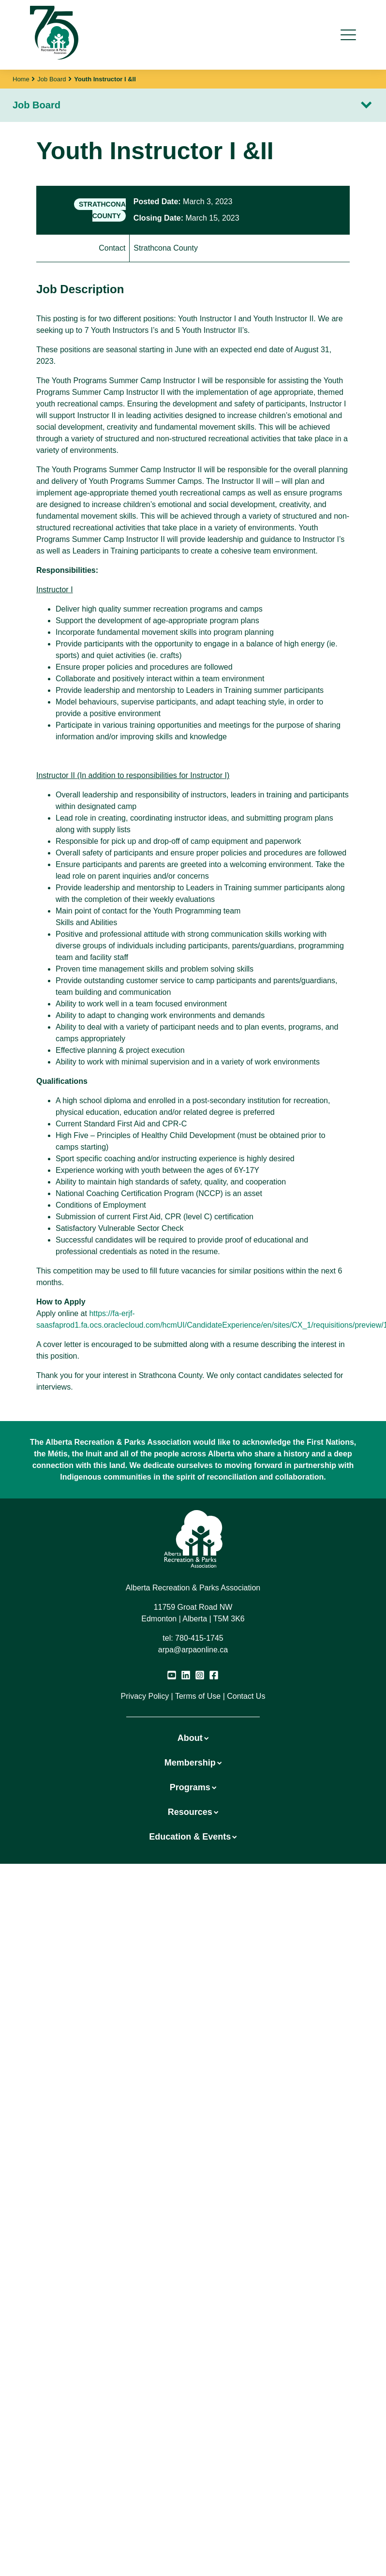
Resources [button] (193, 1812)
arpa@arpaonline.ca (193, 1650)
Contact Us (246, 1696)
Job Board (51, 79)
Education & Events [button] (193, 1837)
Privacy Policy (145, 1696)
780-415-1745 (199, 1638)
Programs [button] (193, 1787)
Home (21, 79)
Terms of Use (198, 1696)
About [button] (193, 1738)
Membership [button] (193, 1762)
